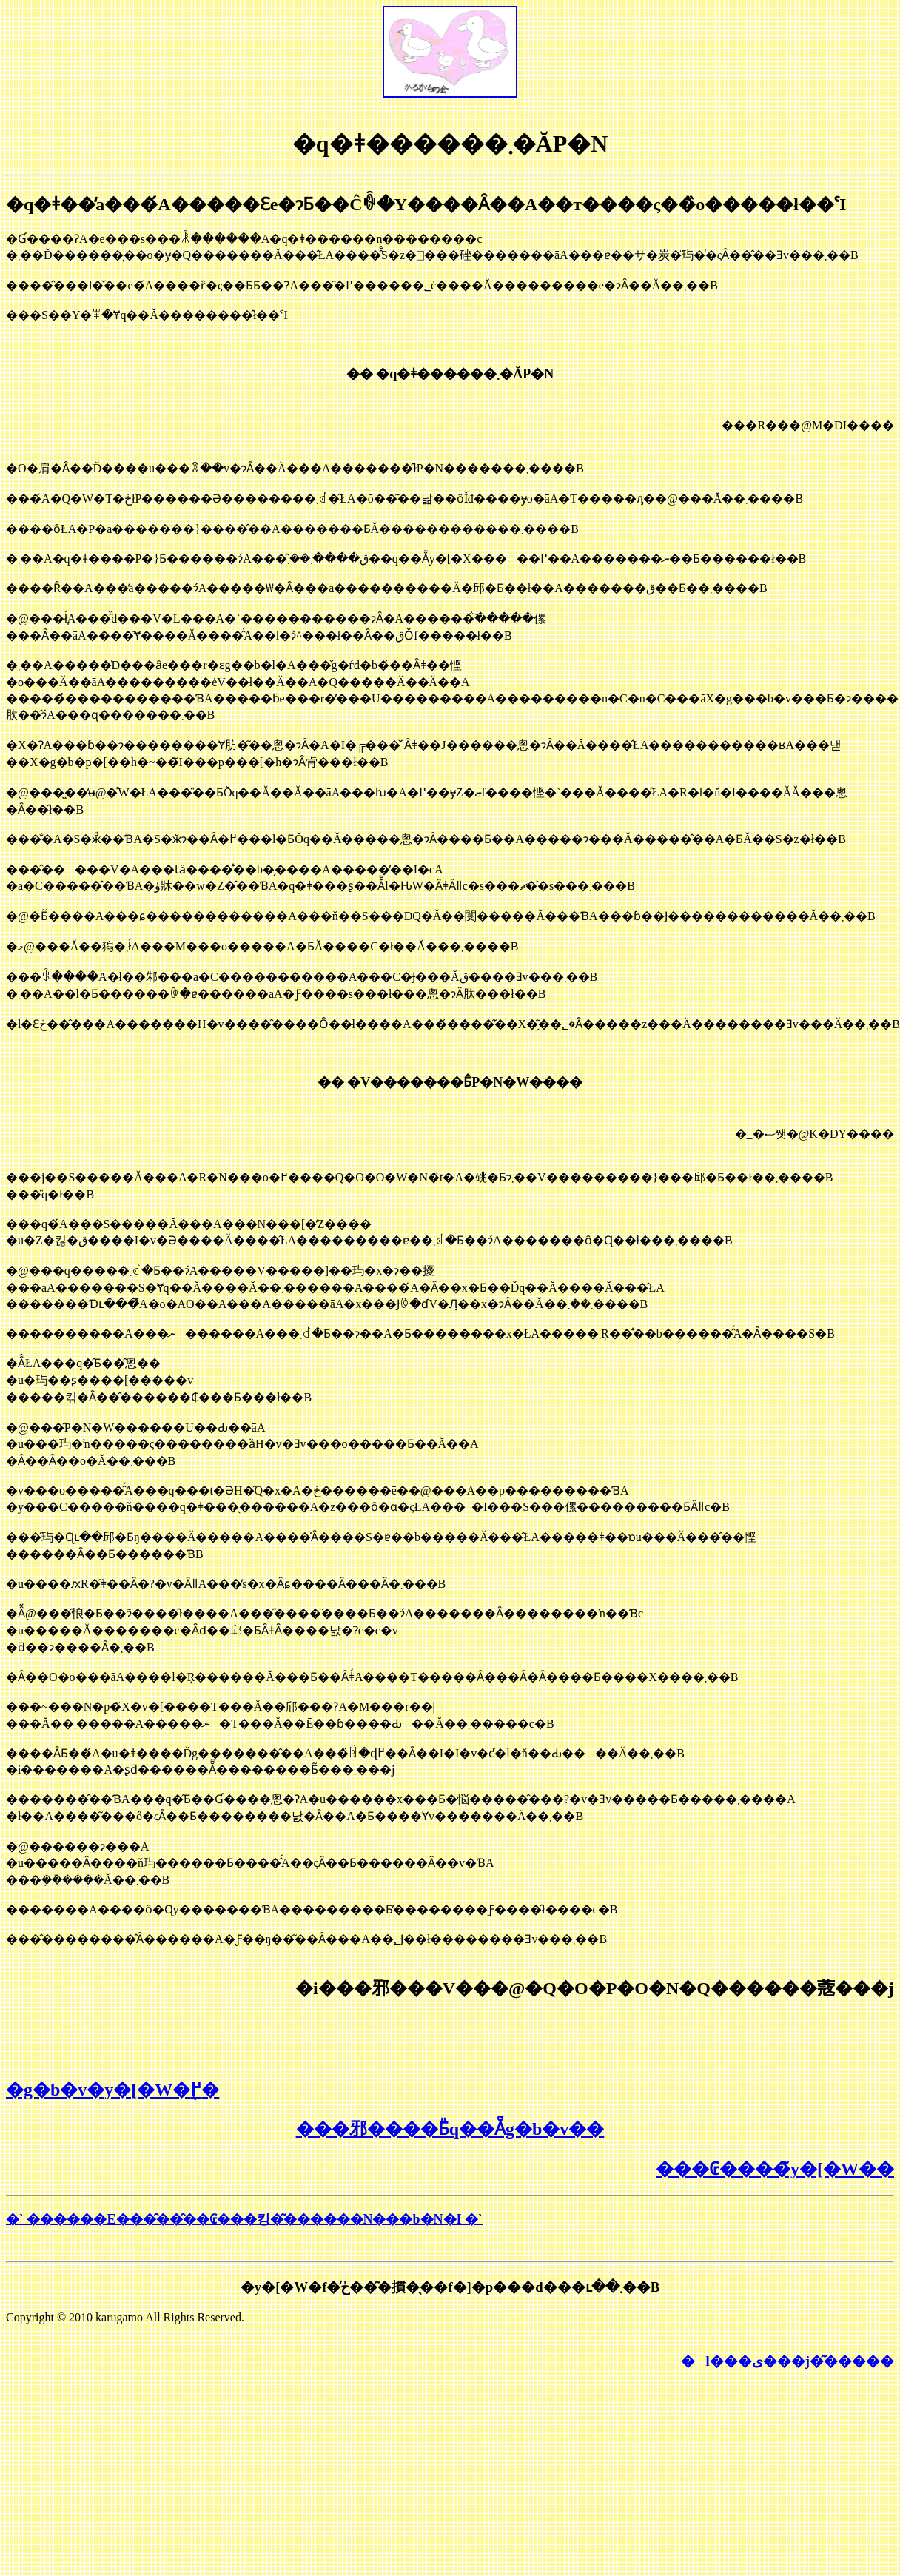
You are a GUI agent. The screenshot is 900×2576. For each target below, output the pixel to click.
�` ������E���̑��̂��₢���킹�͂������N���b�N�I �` (244, 2219)
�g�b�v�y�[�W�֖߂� (112, 2089)
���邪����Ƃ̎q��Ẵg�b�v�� (450, 2129)
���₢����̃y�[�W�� (775, 2168)
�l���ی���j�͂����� (787, 2361)
